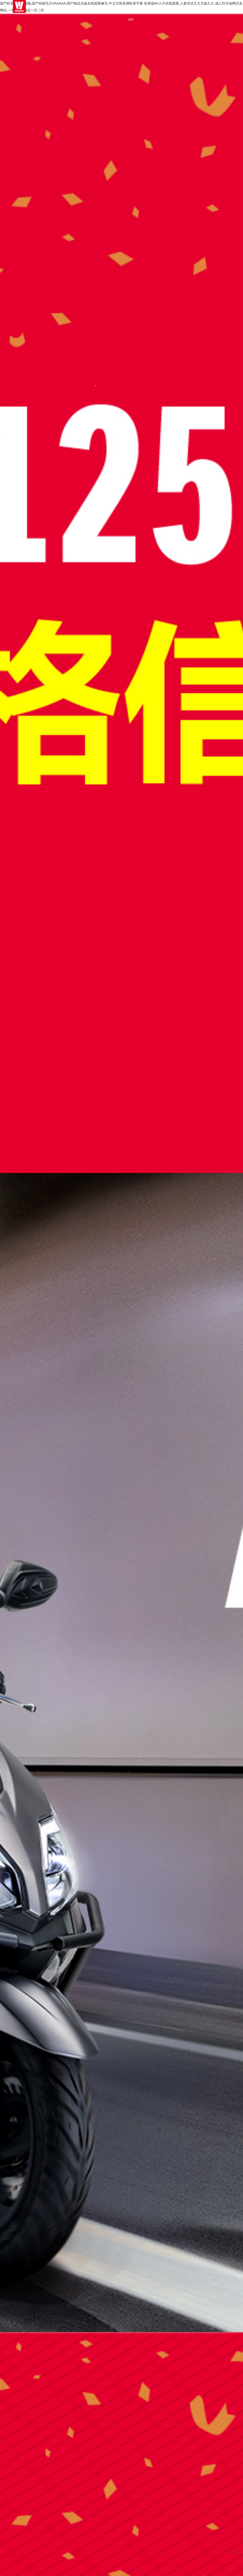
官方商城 (109, 6)
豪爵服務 (158, 6)
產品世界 (85, 6)
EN (219, 6)
